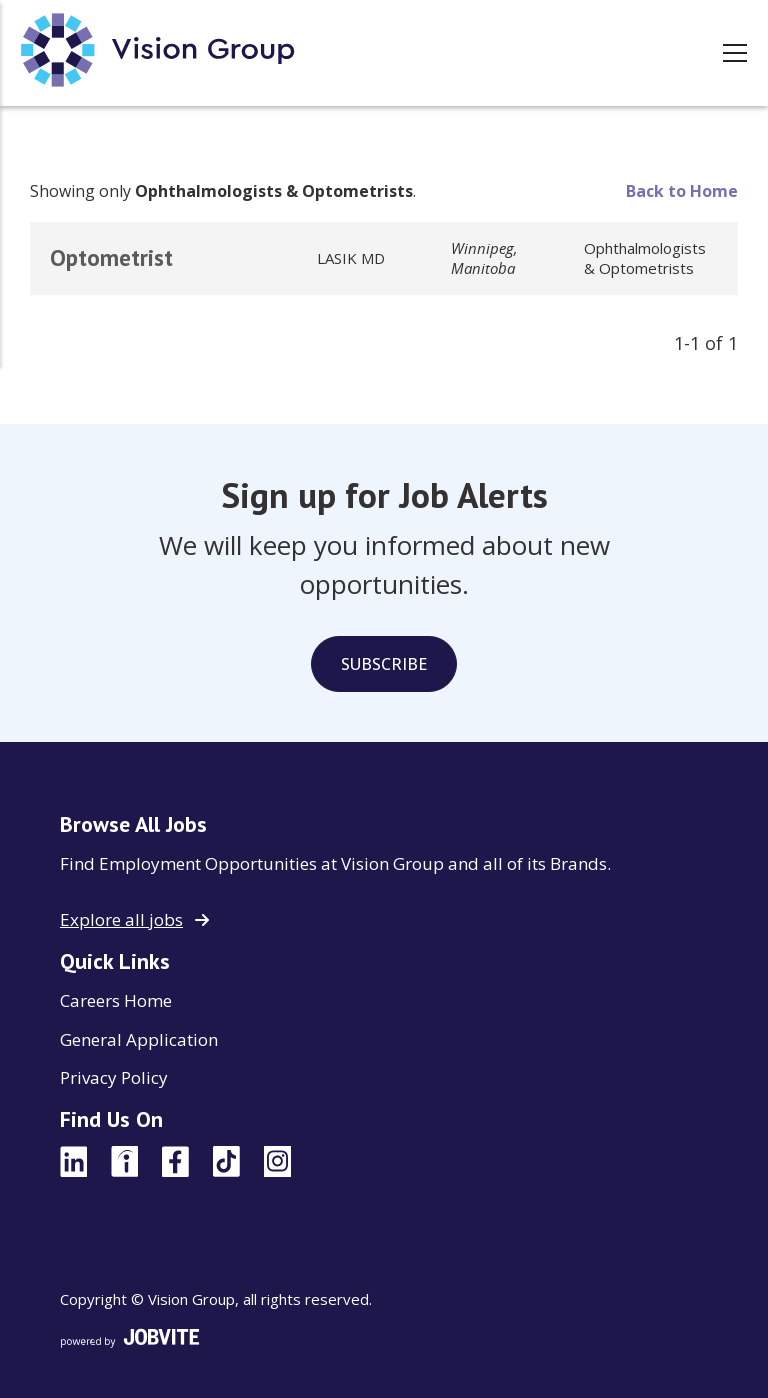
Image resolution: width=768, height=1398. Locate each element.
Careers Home (116, 1000)
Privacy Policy (114, 1077)
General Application (139, 1039)
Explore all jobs (121, 919)
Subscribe (384, 664)
